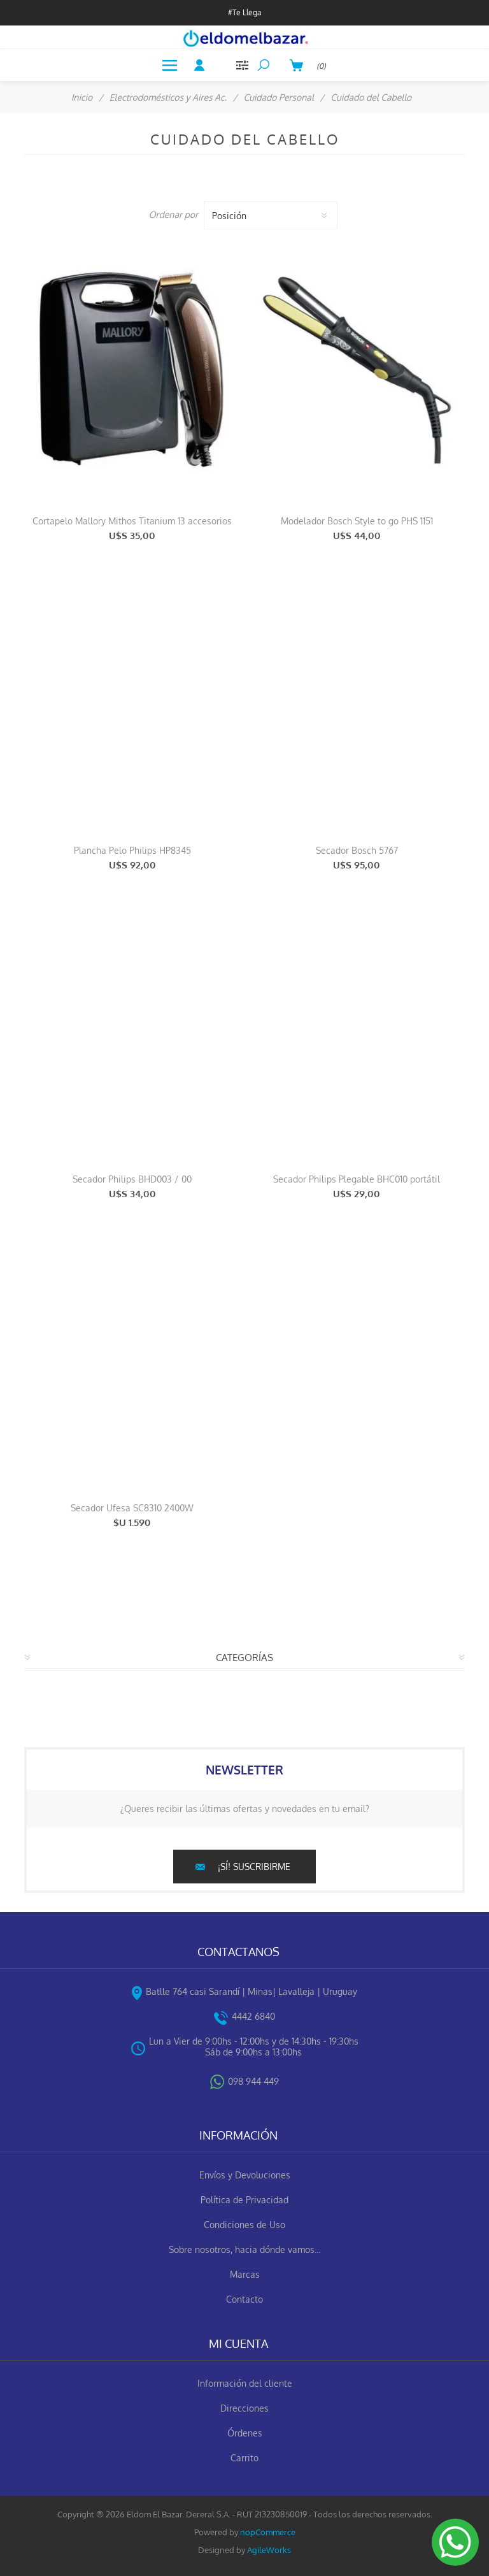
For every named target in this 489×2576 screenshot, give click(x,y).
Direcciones (244, 2408)
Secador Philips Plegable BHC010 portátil (356, 1179)
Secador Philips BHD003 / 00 (132, 1179)
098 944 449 (253, 2081)
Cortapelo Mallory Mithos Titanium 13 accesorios (132, 520)
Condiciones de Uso (244, 2224)
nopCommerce (267, 2532)
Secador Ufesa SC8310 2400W (132, 1507)
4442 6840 (253, 2016)
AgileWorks (269, 2550)
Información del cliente (244, 2383)
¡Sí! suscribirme (254, 1866)
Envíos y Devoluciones (244, 2174)
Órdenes (244, 2433)
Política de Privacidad (244, 2199)
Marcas (245, 2274)
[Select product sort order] (270, 215)
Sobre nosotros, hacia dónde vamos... (244, 2249)
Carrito (244, 2457)
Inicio (82, 97)
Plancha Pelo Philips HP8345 (132, 850)
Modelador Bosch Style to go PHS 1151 (357, 520)
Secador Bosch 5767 (357, 850)
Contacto (244, 2299)
